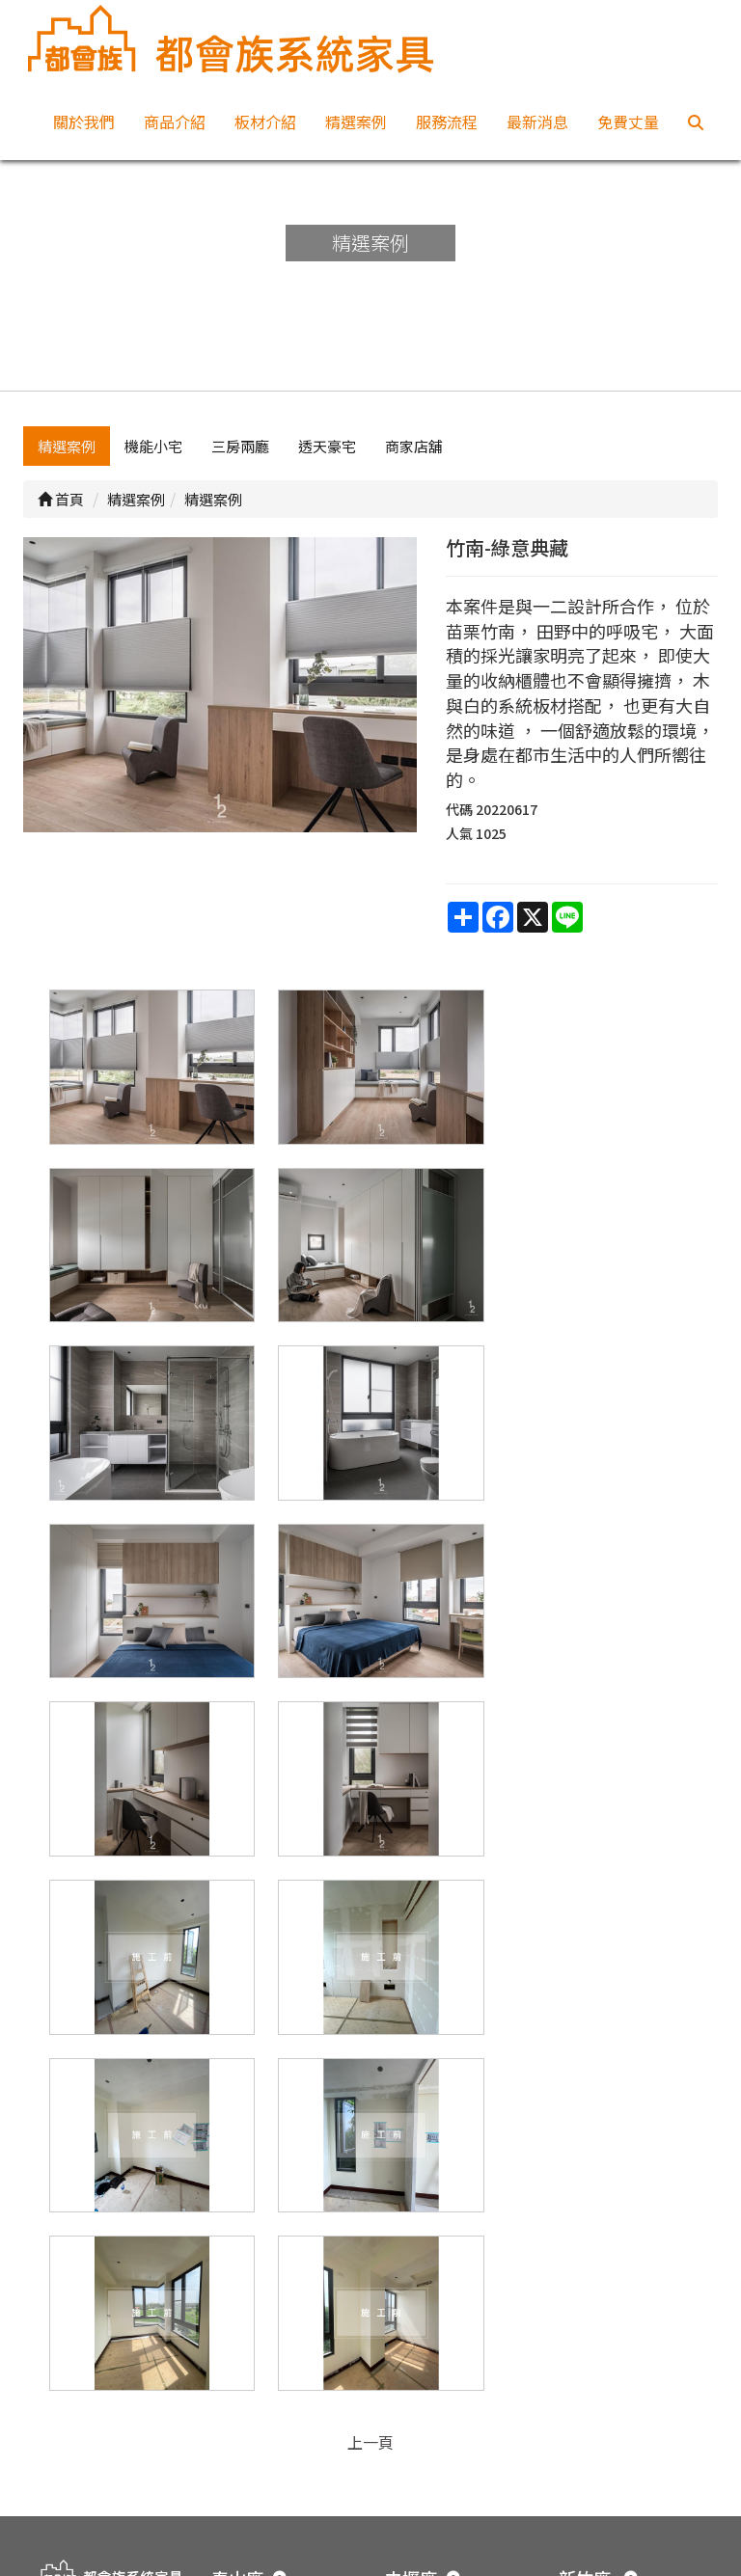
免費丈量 (628, 121)
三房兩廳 (240, 459)
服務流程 (447, 121)
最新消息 (537, 121)
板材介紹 (265, 121)
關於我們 (84, 121)
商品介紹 (175, 121)
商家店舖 (414, 459)
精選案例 (356, 121)
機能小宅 (153, 459)
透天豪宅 (327, 459)
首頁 (61, 512)
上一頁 (370, 2066)
